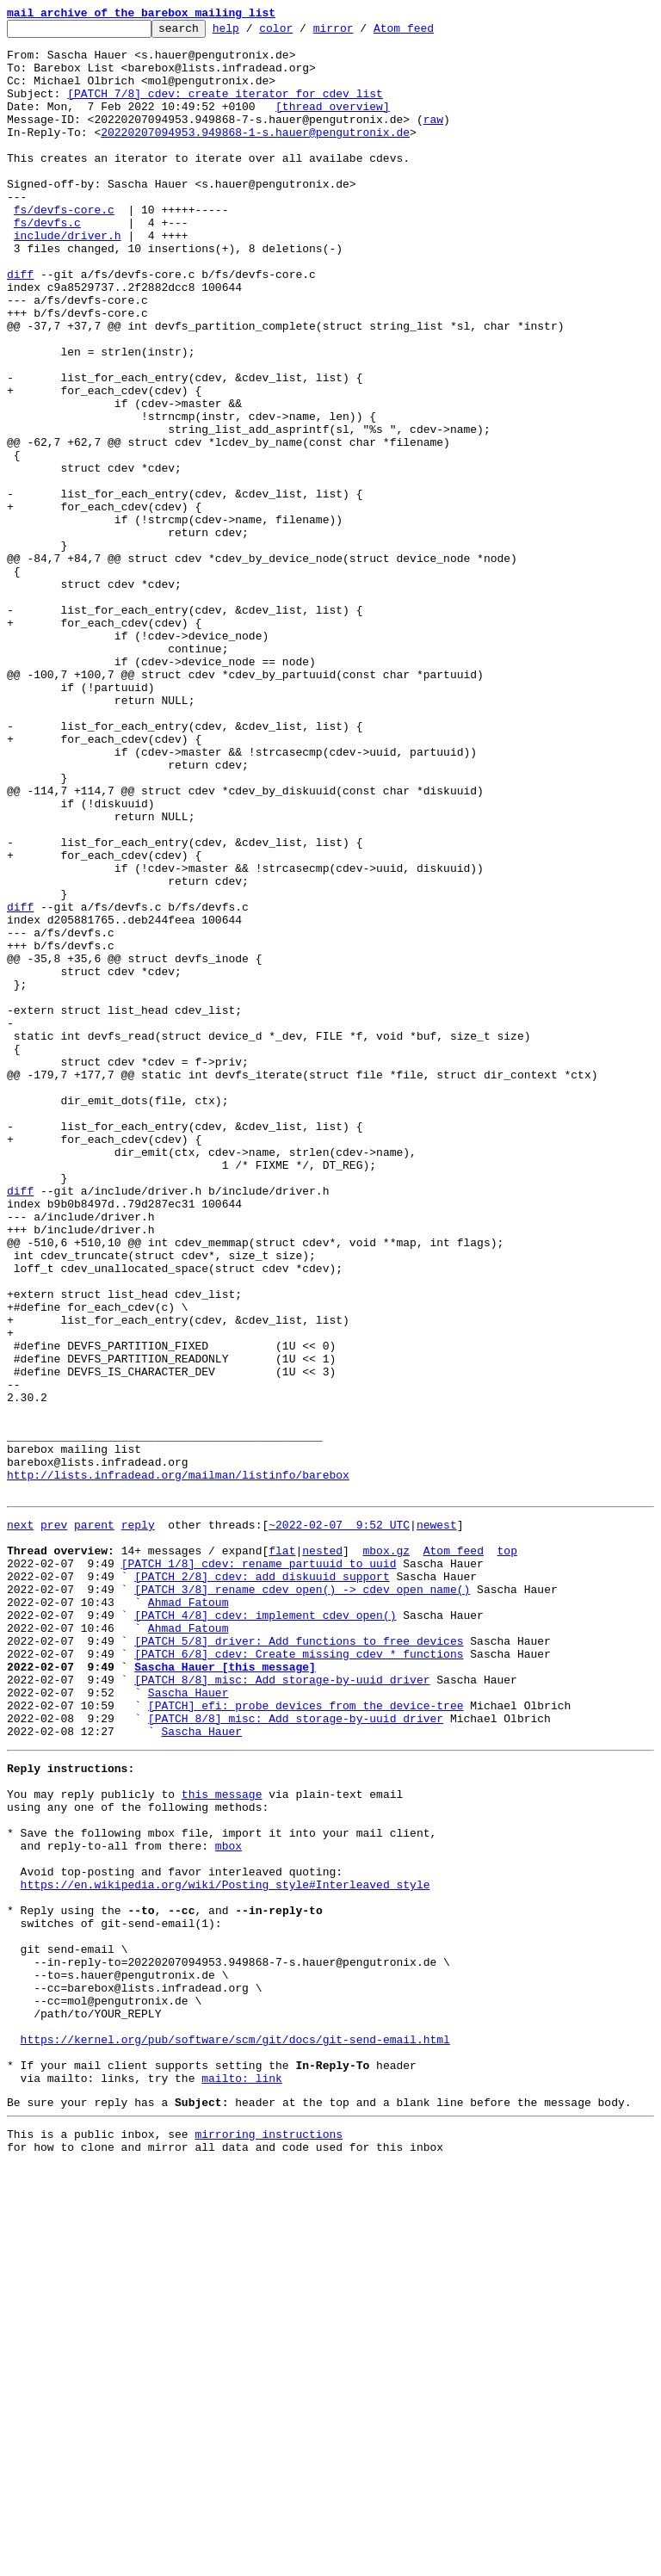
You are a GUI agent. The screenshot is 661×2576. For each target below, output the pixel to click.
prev (53, 1821)
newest (437, 1821)
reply (138, 1821)
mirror (360, 32)
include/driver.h (67, 279)
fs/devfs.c (47, 263)
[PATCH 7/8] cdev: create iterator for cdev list (225, 108)
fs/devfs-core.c (64, 248)
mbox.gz (386, 1852)
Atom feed (430, 32)
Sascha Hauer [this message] (225, 1991)
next (20, 1821)
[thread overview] (332, 124)
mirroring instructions (269, 2541)
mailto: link (241, 2480)
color (302, 32)
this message (222, 2139)
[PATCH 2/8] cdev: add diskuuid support (261, 1883)
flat (282, 1852)
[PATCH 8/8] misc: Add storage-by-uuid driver (281, 2007)
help (252, 32)
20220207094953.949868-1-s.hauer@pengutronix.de (255, 155)
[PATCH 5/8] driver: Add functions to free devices (298, 1960)
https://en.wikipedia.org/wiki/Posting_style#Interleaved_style (225, 2248)
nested (322, 1852)
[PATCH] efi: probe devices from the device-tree (306, 2038)
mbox (228, 2201)
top (506, 1852)
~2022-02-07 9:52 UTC (339, 1821)
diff (20, 325)
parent (94, 1821)
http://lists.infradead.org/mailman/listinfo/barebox (178, 1766)
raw (433, 139)
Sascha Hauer (188, 2022)
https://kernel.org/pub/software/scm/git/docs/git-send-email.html (235, 2434)
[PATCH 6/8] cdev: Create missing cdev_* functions (298, 1976)
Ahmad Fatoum (188, 1914)
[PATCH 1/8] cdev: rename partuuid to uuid (259, 1867)
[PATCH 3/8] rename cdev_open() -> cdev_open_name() (302, 1898)
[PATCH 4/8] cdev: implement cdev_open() (265, 1929)
